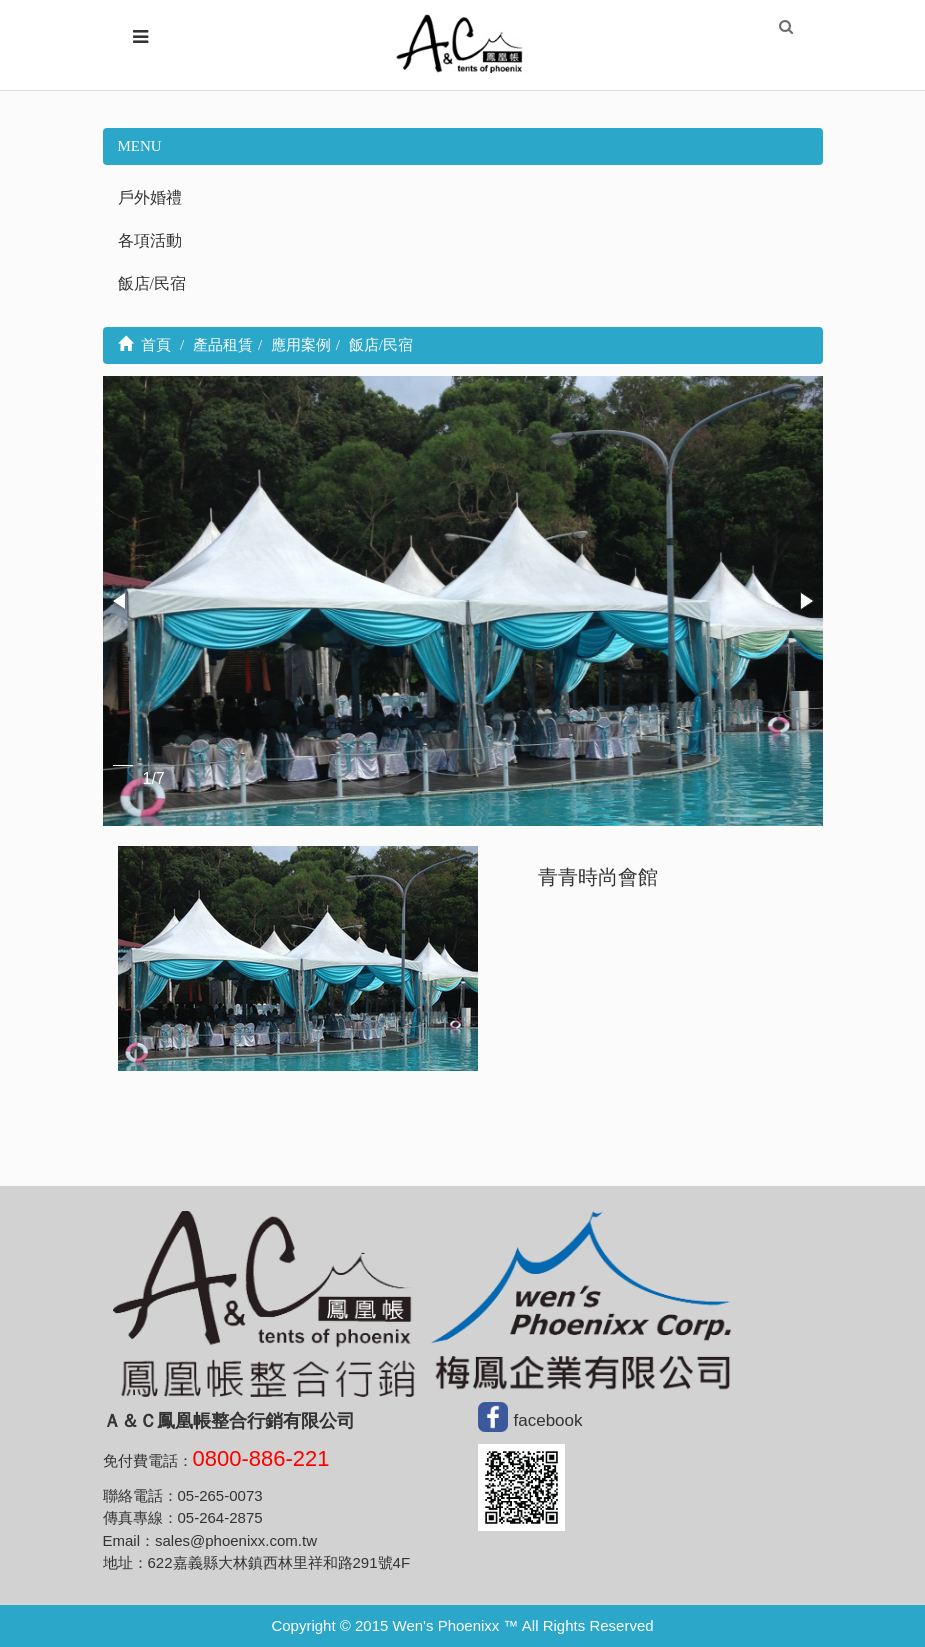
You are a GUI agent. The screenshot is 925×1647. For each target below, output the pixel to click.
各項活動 (150, 240)
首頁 (145, 345)
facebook (548, 1420)
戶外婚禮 (150, 197)
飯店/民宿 (152, 283)
